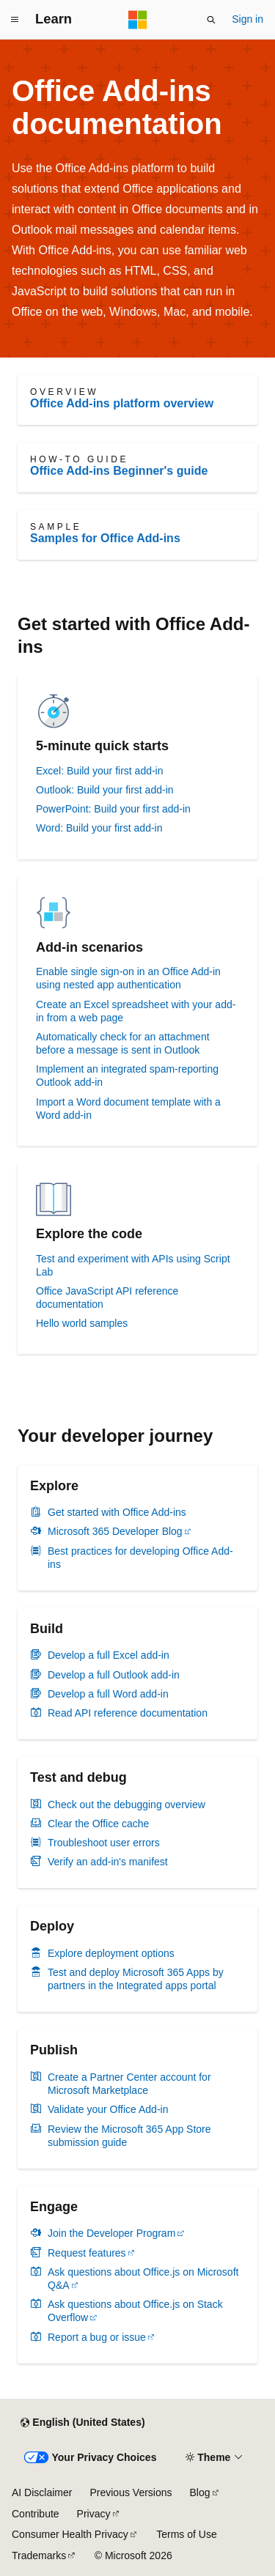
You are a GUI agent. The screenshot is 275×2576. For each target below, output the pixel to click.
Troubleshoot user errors (104, 1842)
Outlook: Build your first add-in (105, 790)
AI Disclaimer (42, 2492)
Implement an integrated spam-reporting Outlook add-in (127, 1075)
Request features (87, 2253)
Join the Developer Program (111, 2233)
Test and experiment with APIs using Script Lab (133, 1265)
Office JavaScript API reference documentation (107, 1297)
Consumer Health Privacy (70, 2534)
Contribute (35, 2514)
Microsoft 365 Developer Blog (115, 1531)
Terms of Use (186, 2534)
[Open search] (211, 20)
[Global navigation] (14, 20)
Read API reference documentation (128, 1713)
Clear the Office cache (98, 1823)
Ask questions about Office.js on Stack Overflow (135, 2310)
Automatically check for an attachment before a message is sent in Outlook (123, 1043)
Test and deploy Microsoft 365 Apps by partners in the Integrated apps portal (136, 1978)
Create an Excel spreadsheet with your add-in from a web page (135, 1011)
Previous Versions (130, 2492)
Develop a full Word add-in (108, 1694)
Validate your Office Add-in (108, 2109)
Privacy (94, 2514)
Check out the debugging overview (126, 1804)
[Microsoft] (137, 19)
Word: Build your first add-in (99, 828)
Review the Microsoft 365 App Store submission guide (129, 2135)
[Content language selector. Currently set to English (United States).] (82, 2423)
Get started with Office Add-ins (117, 1512)
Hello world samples (82, 1323)
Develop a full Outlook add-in (114, 1675)
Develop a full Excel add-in (108, 1655)
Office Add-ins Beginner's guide (119, 471)
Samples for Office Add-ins (105, 538)
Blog (200, 2492)
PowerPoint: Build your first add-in (113, 809)
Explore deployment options (111, 1953)
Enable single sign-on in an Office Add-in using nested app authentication (128, 978)
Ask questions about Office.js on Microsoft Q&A (143, 2278)
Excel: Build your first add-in (100, 771)
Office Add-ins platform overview (121, 403)
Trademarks (39, 2555)
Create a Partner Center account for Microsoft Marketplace (129, 2083)
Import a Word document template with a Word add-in (128, 1108)
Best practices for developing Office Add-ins (140, 1557)
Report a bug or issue (97, 2337)
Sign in (247, 19)
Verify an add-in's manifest (108, 1862)
